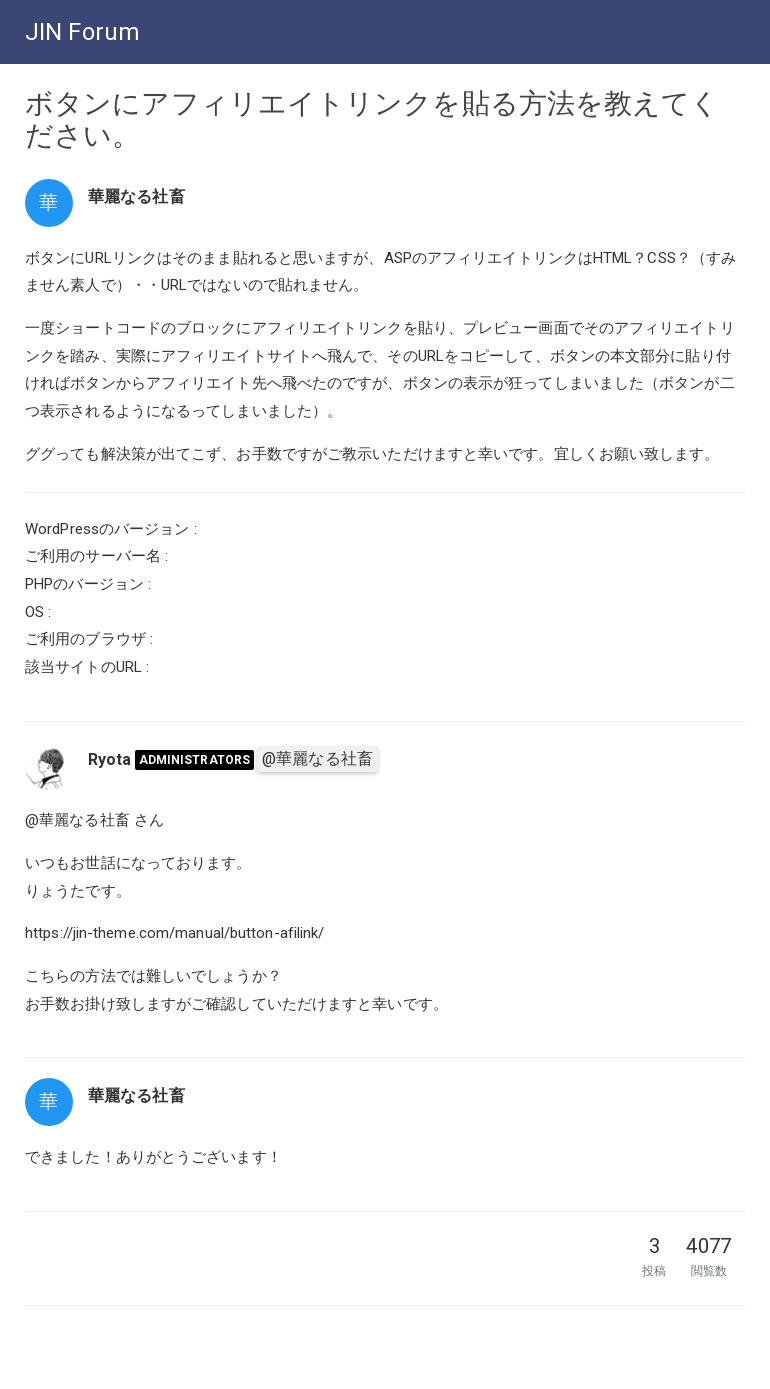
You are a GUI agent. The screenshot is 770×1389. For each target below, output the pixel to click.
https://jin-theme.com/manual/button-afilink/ (174, 933)
